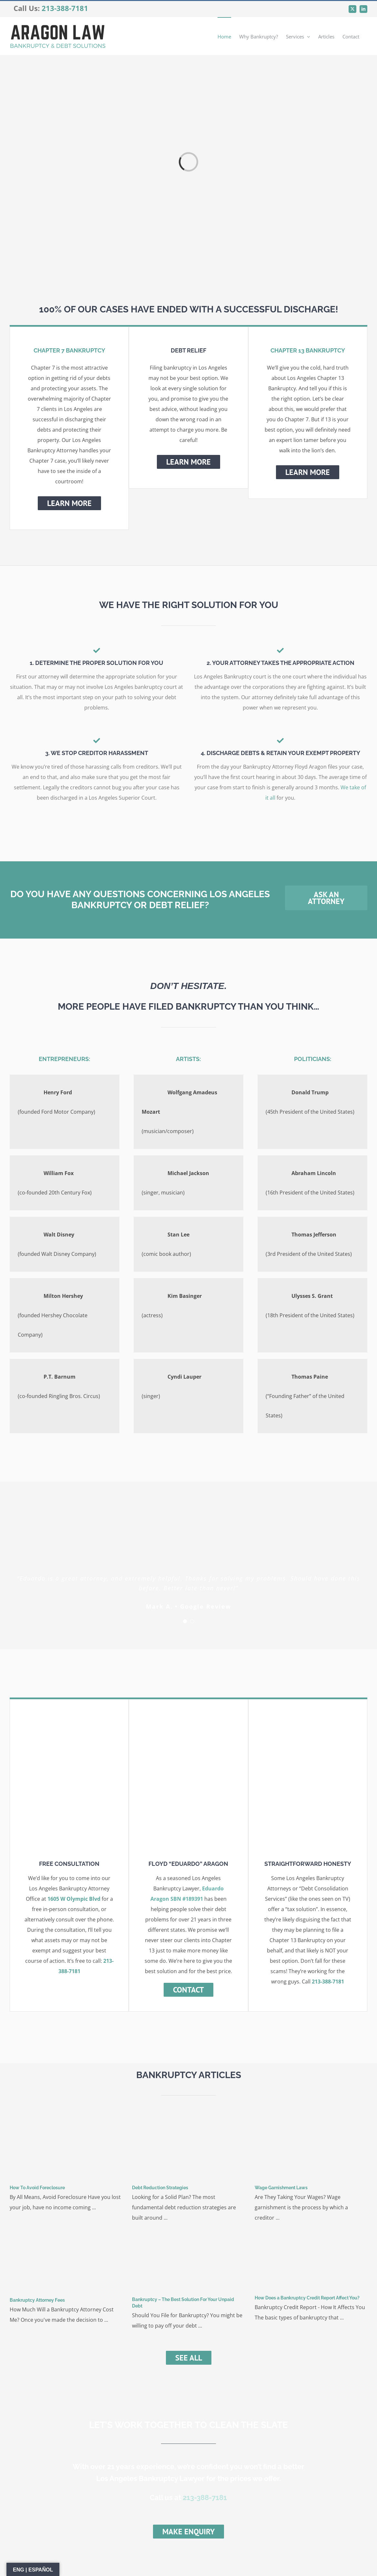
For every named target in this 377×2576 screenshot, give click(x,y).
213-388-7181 (65, 8)
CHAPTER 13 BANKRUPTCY (307, 350)
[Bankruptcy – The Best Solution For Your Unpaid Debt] (188, 2260)
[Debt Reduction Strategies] (188, 2148)
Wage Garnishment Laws (281, 2187)
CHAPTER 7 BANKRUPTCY (69, 350)
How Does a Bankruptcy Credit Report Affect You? (307, 2297)
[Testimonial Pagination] (185, 1621)
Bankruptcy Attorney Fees (37, 2300)
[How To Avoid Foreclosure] (66, 2148)
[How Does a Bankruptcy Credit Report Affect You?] (311, 2259)
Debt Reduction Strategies (160, 2187)
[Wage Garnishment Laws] (311, 2148)
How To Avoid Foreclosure (37, 2187)
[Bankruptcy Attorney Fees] (66, 2260)
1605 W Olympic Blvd (73, 1898)
